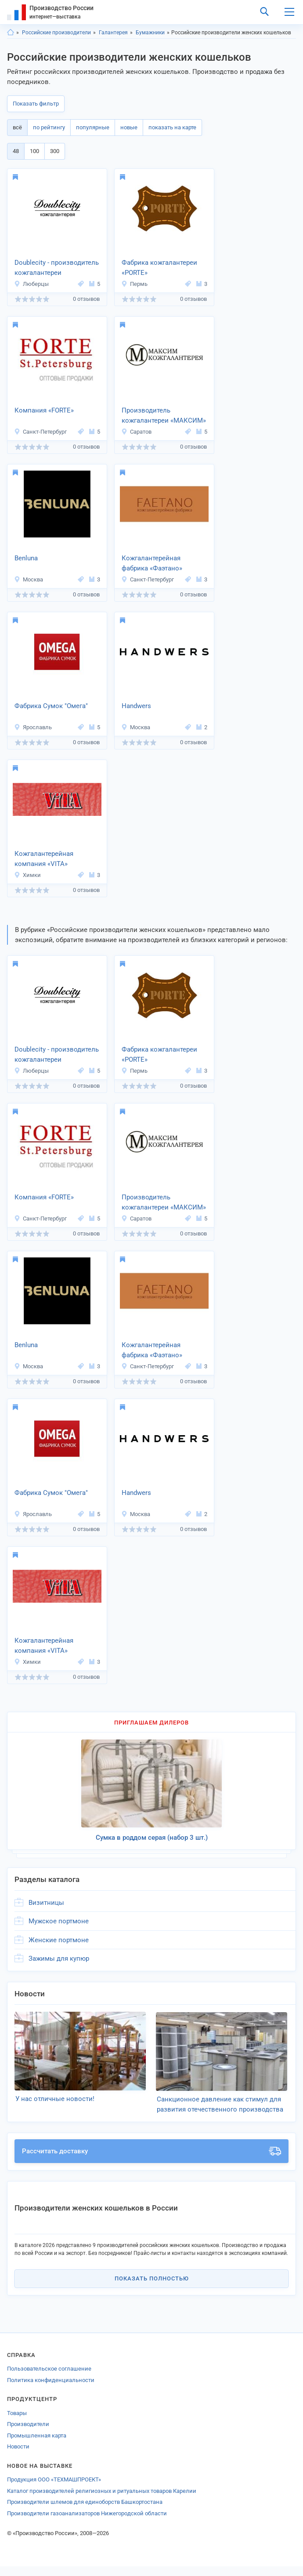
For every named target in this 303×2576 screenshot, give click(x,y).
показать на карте (172, 127)
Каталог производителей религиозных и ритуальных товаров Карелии (101, 2500)
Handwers (136, 706)
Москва (28, 579)
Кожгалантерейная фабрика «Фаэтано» (152, 563)
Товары (17, 2422)
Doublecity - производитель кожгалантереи (56, 268)
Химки (27, 875)
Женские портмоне (59, 1940)
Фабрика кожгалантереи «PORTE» (159, 268)
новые (128, 127)
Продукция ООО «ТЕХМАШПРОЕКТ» (54, 2489)
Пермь (134, 284)
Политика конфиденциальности (50, 2389)
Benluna (26, 558)
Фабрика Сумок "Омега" (51, 706)
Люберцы (31, 284)
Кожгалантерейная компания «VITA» (43, 859)
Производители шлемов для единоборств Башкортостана (84, 2511)
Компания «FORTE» (44, 410)
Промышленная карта (36, 2445)
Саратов (136, 431)
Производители (28, 2433)
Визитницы (46, 1903)
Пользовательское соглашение (49, 2378)
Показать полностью (152, 2288)
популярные (92, 127)
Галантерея (113, 32)
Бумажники (150, 32)
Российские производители (56, 32)
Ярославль (33, 727)
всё (17, 127)
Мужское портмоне (59, 1921)
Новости (18, 2456)
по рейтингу (49, 127)
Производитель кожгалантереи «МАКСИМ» (164, 415)
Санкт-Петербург (40, 431)
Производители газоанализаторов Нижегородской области (87, 2523)
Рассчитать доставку (151, 2160)
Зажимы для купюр (59, 1958)
